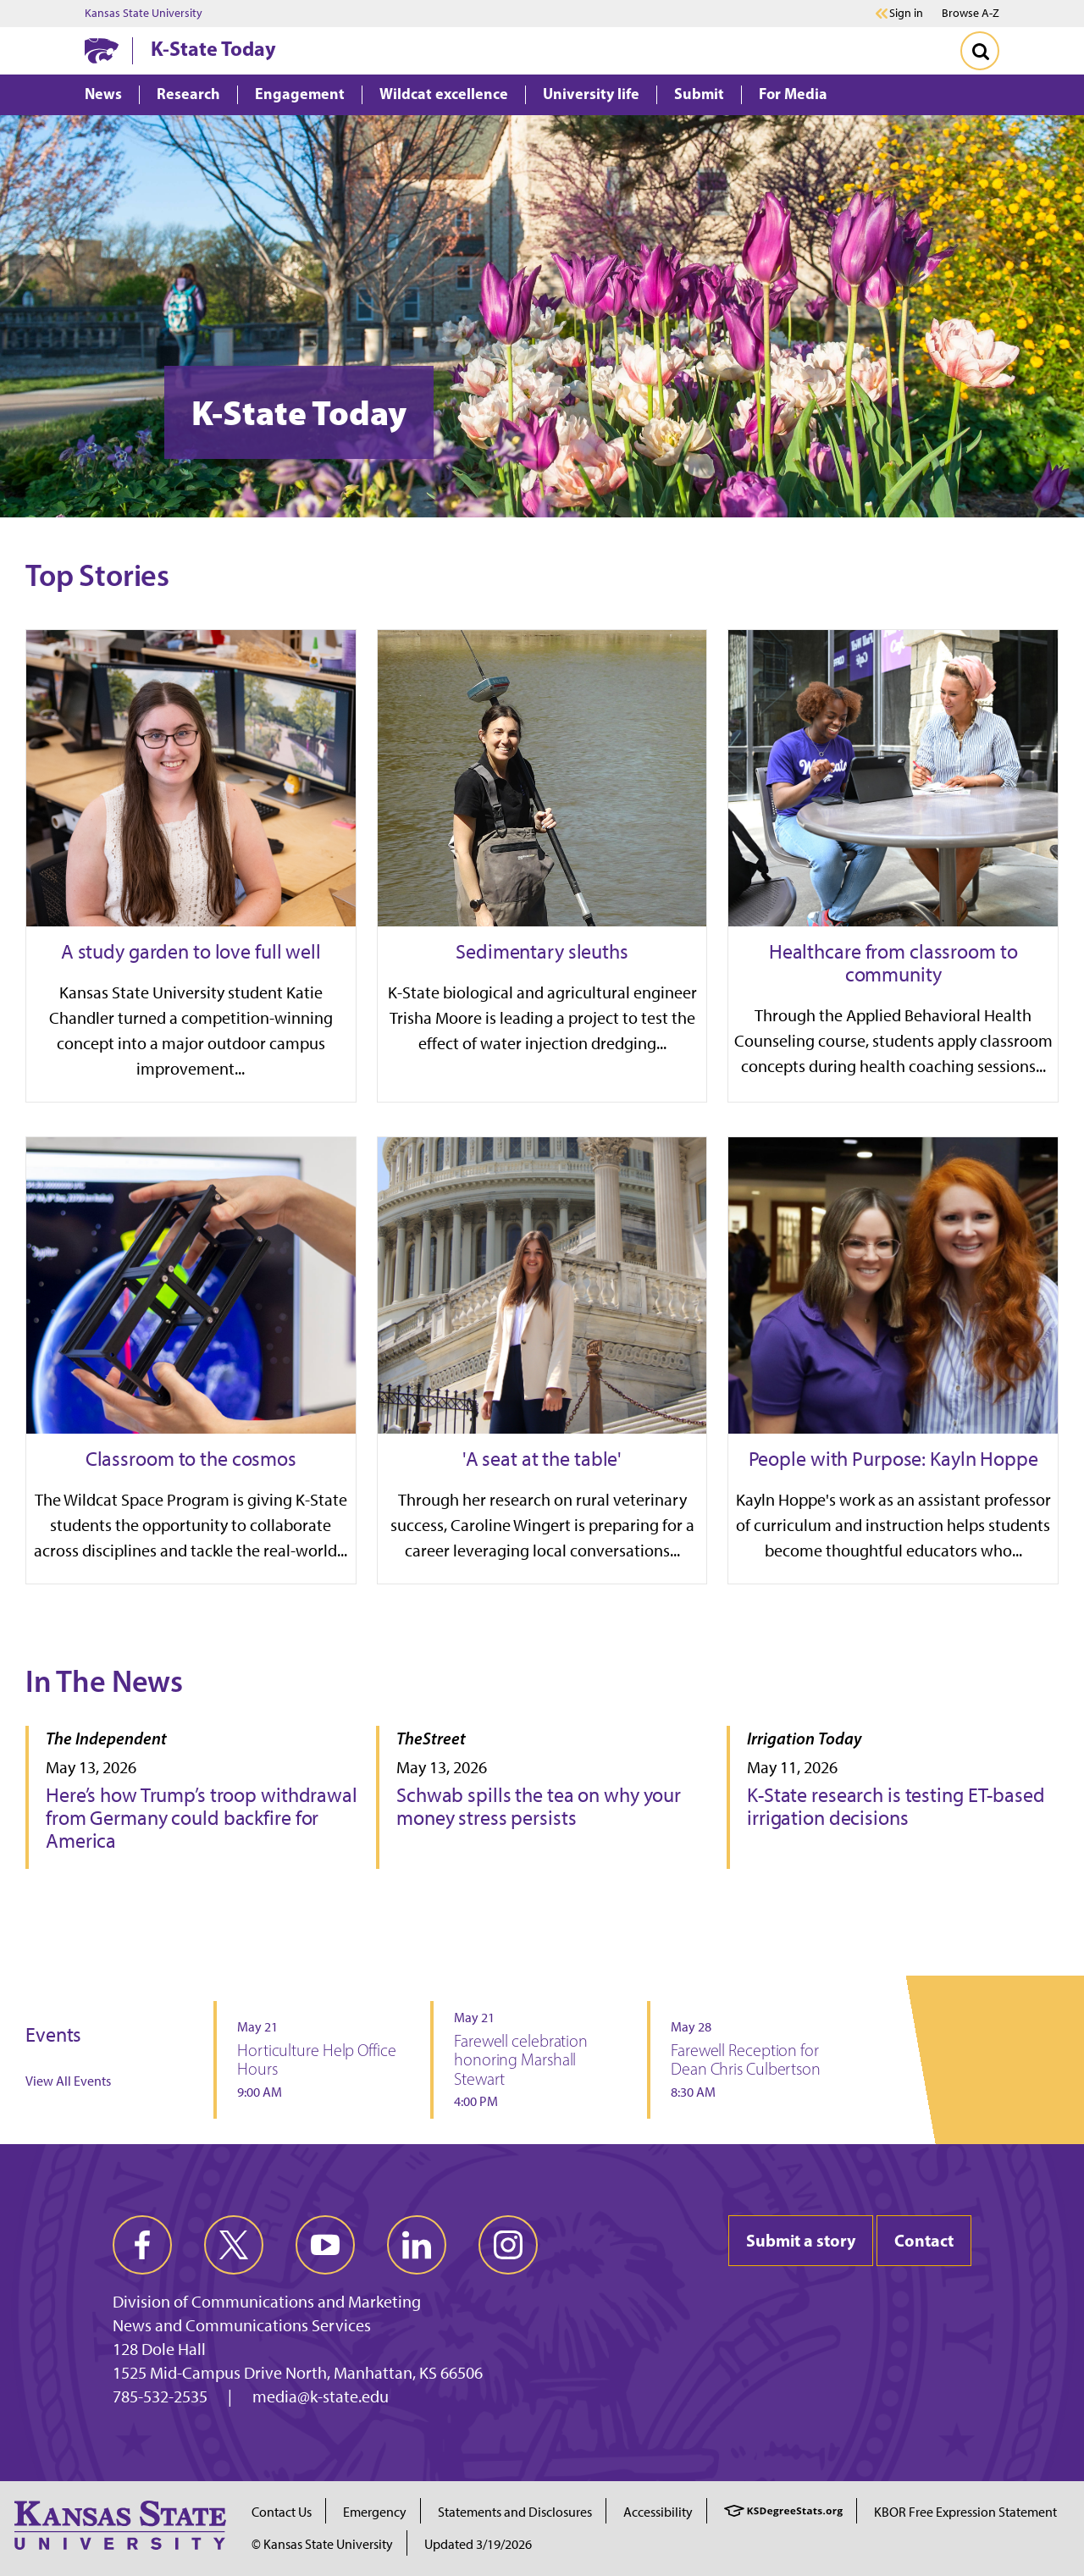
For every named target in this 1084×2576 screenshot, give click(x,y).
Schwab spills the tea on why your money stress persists (538, 1806)
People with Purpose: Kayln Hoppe (893, 1458)
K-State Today (213, 48)
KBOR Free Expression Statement (965, 2512)
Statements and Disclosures (515, 2512)
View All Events (68, 2081)
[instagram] (508, 2245)
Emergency (374, 2512)
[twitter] (233, 2245)
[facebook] (142, 2245)
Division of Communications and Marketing (267, 2301)
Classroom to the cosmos (191, 1458)
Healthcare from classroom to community (893, 963)
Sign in (906, 13)
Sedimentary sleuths (542, 951)
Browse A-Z (970, 13)
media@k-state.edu (320, 2396)
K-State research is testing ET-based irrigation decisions (896, 1806)
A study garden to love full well (191, 951)
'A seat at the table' (542, 1458)
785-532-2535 (160, 2396)
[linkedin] (416, 2245)
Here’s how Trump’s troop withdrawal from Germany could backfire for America (201, 1818)
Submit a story (800, 2240)
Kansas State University (143, 13)
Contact (924, 2240)
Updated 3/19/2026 (478, 2544)
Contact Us (282, 2512)
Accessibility (658, 2512)
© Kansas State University (322, 2544)
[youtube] (325, 2245)
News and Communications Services (242, 2325)
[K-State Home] (102, 50)
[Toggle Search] (979, 50)
